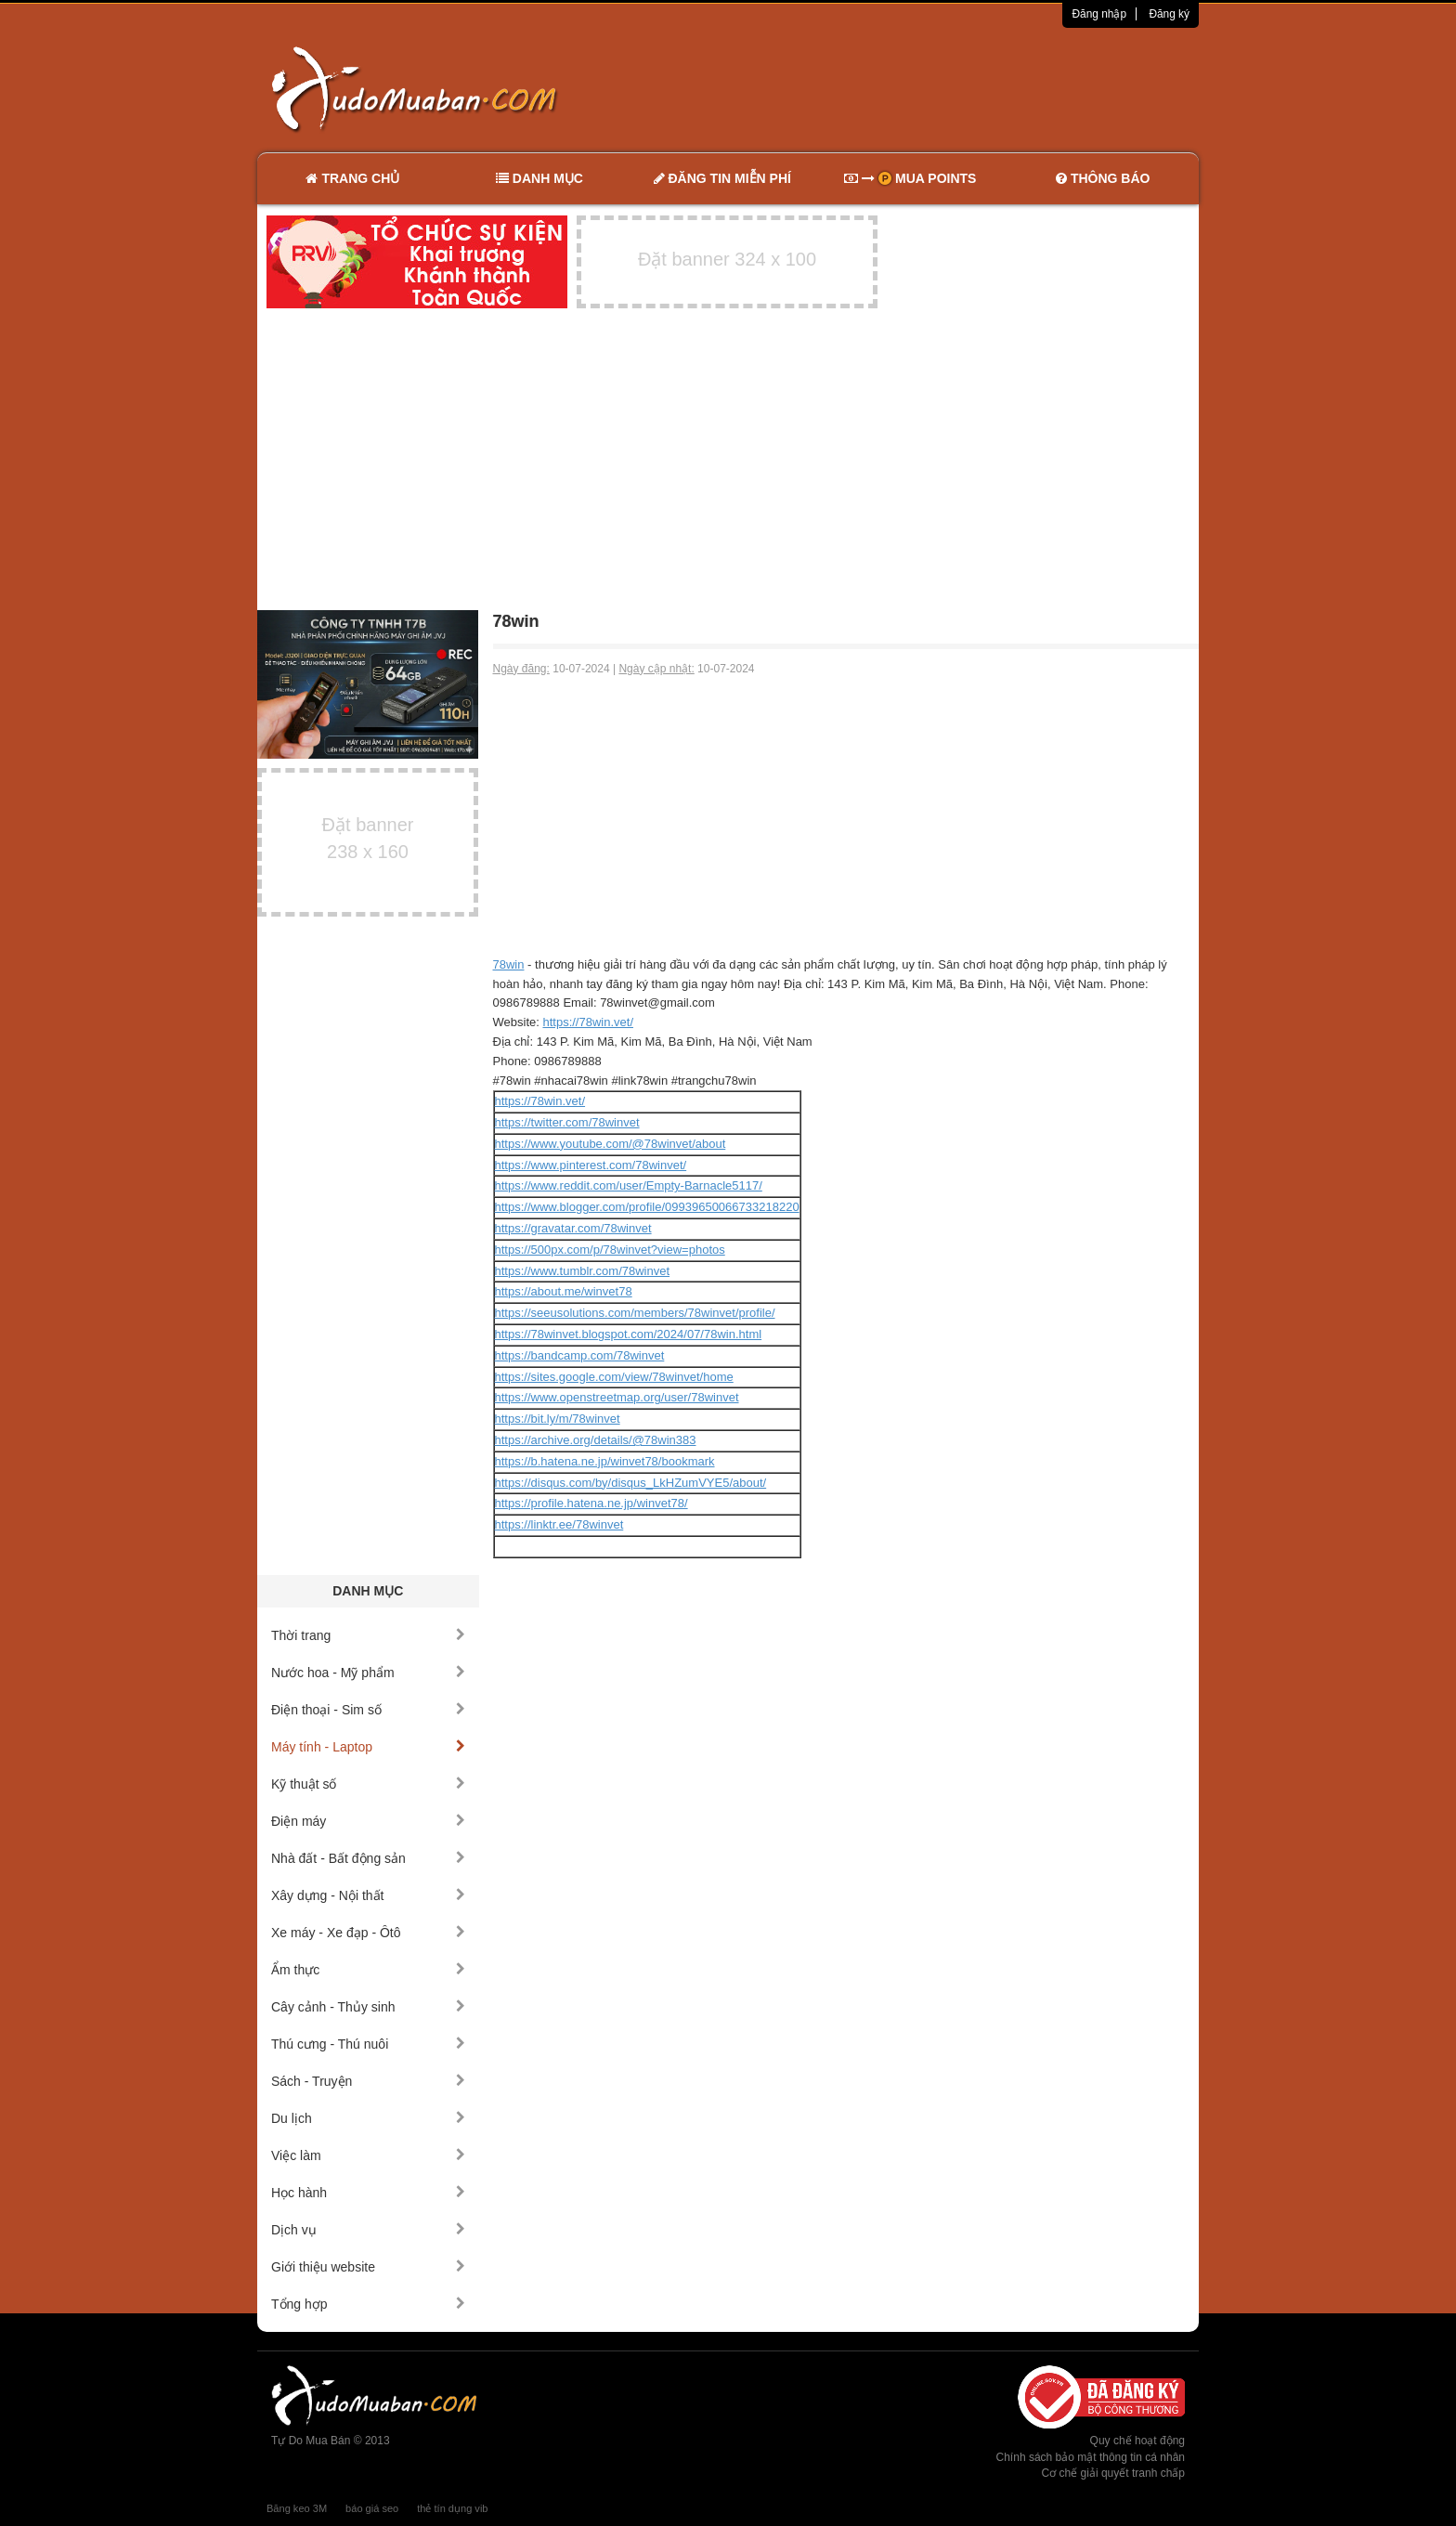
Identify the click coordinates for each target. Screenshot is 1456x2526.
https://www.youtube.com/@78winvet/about (610, 1144)
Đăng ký (1169, 13)
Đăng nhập (1099, 13)
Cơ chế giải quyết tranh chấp (1113, 2473)
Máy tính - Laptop (368, 1746)
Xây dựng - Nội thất (368, 1895)
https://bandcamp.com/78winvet (580, 1355)
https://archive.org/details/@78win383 (595, 1440)
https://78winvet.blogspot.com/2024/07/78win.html (628, 1334)
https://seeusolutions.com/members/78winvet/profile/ (635, 1313)
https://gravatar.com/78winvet (573, 1228)
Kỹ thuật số (368, 1784)
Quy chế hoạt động (1137, 2440)
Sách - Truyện (368, 2081)
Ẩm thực (368, 1969)
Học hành (368, 2192)
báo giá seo (371, 2508)
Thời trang (368, 1635)
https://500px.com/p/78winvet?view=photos (610, 1249)
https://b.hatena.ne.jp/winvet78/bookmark (605, 1461)
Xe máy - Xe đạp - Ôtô (368, 1932)
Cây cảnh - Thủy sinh (368, 2006)
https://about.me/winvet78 (563, 1291)
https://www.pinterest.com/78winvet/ (591, 1165)
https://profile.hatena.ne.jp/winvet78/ (591, 1503)
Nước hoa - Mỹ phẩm (368, 1672)
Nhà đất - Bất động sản (368, 1858)
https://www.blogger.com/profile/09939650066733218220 (647, 1207)
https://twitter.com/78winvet (567, 1122)
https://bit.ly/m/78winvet (557, 1419)
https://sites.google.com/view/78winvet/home (614, 1377)
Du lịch (368, 2118)
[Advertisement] (924, 88)
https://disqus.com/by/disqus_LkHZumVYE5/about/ (631, 1483)
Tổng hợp (368, 2304)
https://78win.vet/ (587, 1022)
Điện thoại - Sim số (368, 1709)
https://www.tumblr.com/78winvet (582, 1271)
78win (509, 964)
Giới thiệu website (368, 2266)
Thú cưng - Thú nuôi (368, 2044)
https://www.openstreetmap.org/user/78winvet (617, 1397)
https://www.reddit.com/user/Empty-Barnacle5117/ (628, 1185)
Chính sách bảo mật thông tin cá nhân (1090, 2457)
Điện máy (368, 1821)
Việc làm (368, 2155)
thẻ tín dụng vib (452, 2508)
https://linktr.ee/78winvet (559, 1524)
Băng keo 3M (296, 2508)
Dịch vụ (368, 2229)
